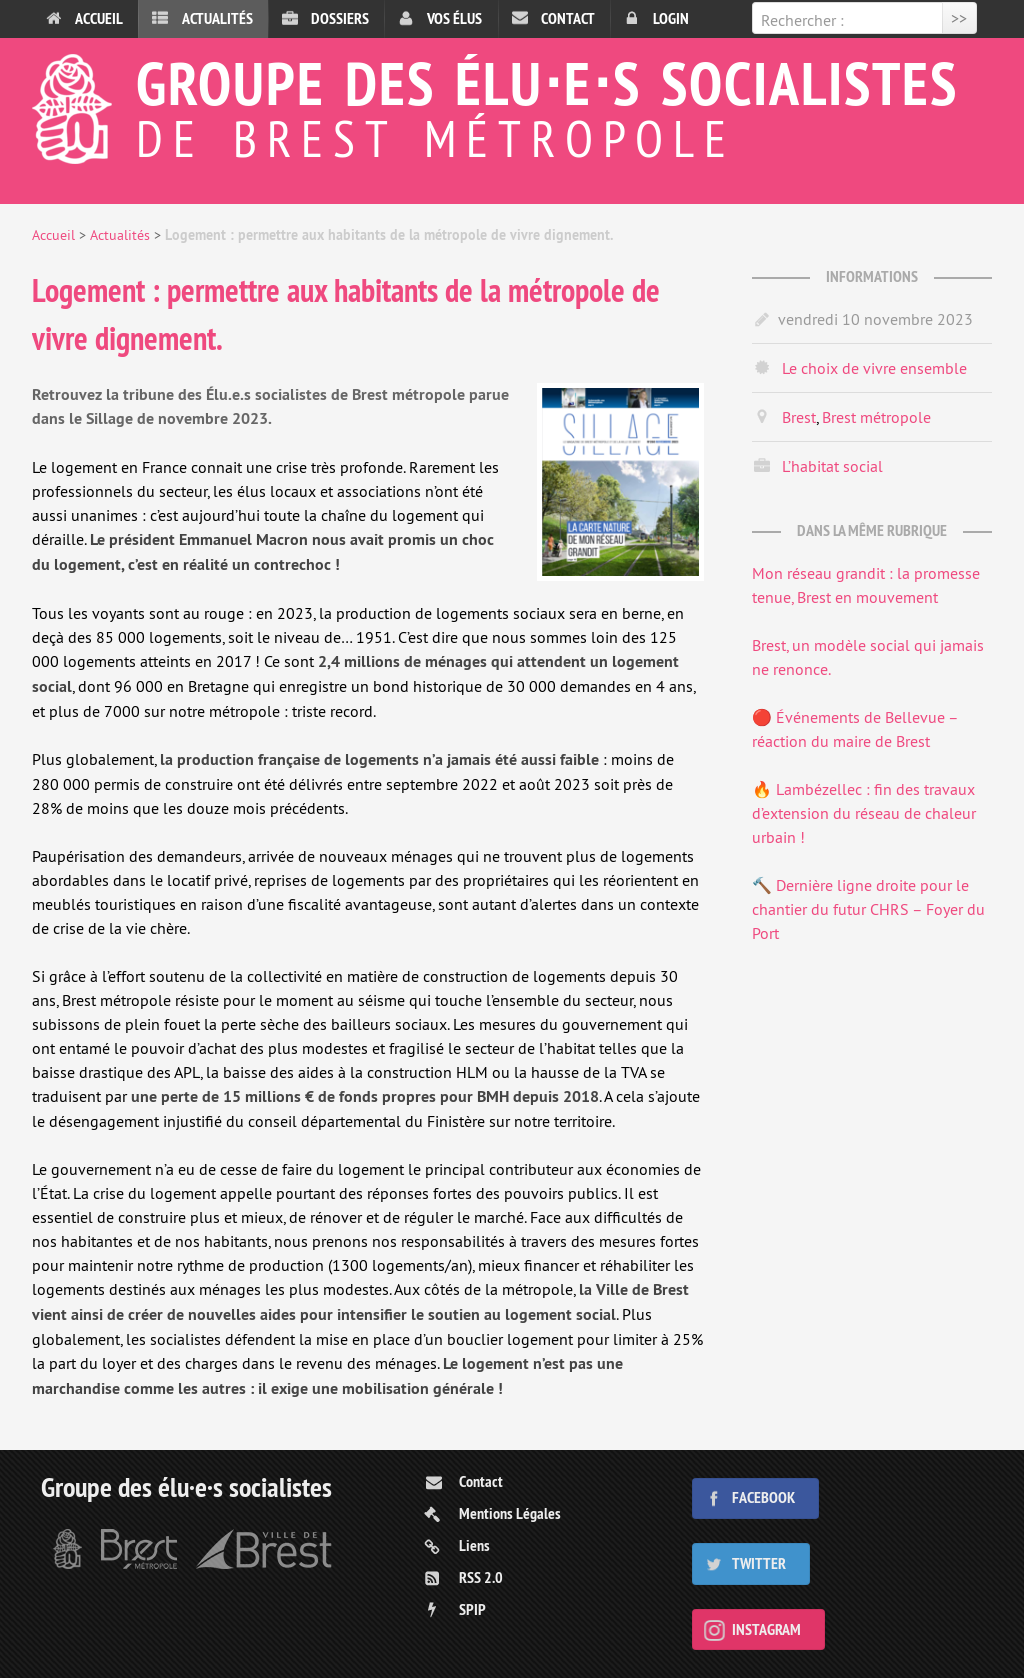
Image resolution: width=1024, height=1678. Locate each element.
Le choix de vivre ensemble (874, 368)
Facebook (763, 1497)
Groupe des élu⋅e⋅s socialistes (512, 104)
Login (671, 18)
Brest (799, 417)
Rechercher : (802, 20)
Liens (474, 1545)
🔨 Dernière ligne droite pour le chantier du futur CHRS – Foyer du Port (868, 909)
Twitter (759, 1563)
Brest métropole (876, 417)
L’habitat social (832, 466)
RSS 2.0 (481, 1577)
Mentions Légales (510, 1513)
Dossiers (340, 18)
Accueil (99, 18)
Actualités (217, 18)
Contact (568, 18)
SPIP (472, 1609)
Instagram (766, 1629)
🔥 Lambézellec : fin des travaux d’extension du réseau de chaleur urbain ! (864, 813)
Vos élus (454, 18)
